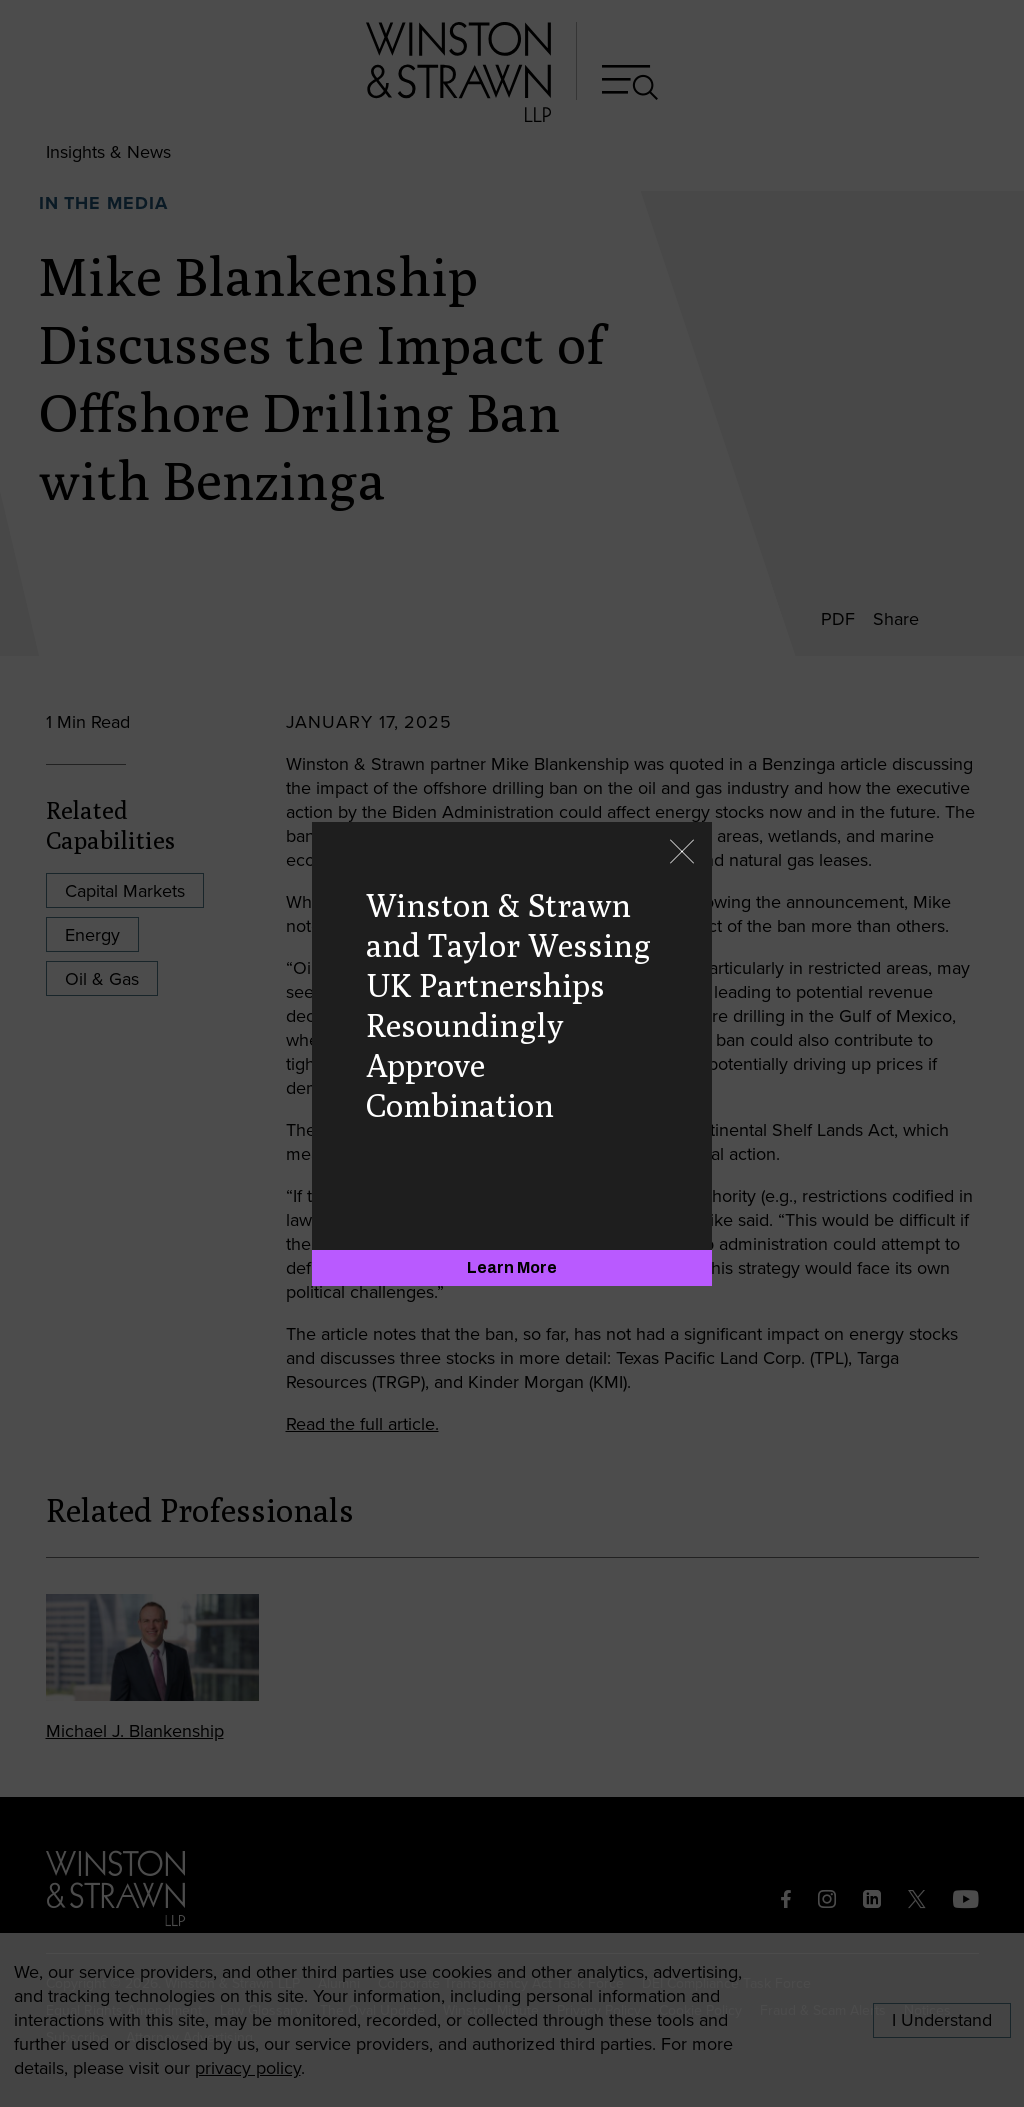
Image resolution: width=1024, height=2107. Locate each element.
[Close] (682, 853)
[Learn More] (512, 1268)
